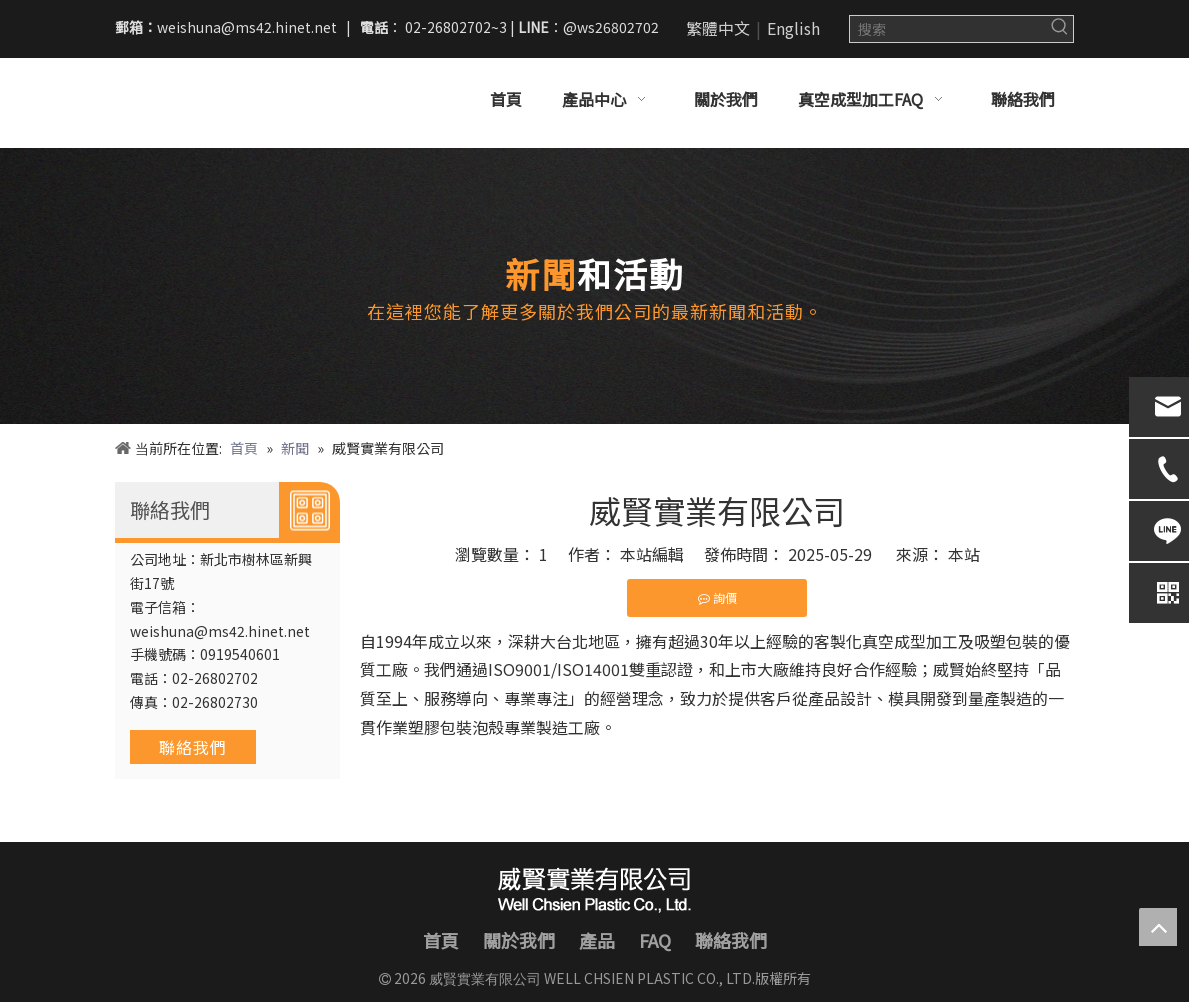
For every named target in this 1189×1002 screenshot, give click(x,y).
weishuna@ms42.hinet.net (247, 27)
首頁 (441, 940)
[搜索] (948, 29)
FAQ (655, 940)
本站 (964, 554)
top (1158, 927)
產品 (597, 940)
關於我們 (519, 940)
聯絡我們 (193, 747)
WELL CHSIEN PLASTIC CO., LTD (646, 978)
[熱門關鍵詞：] (1060, 29)
